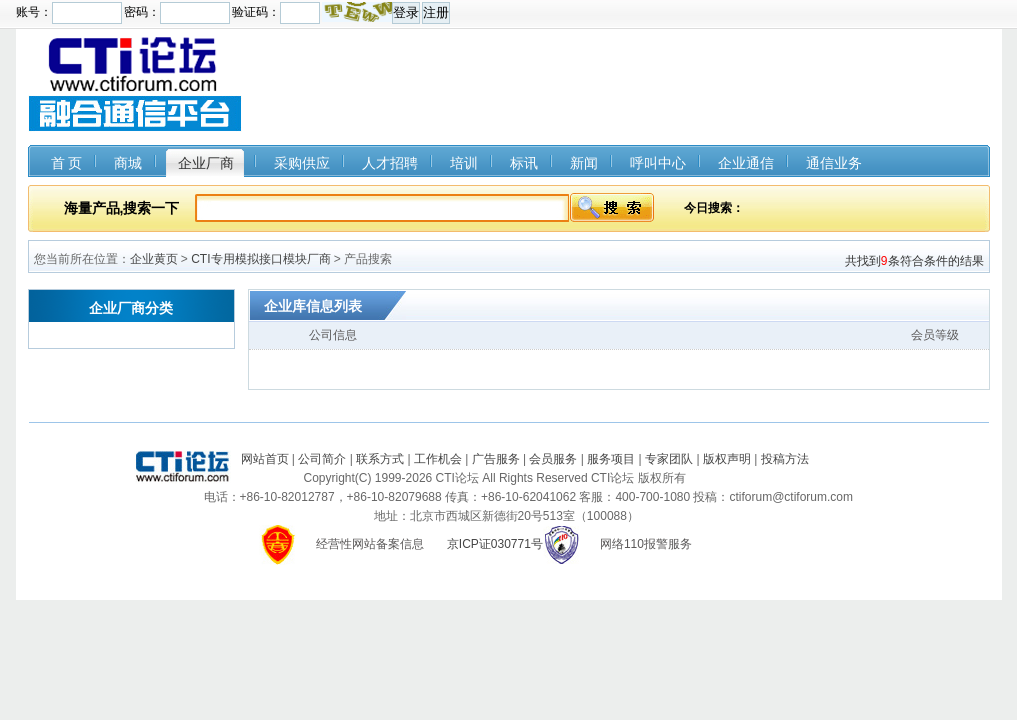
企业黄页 (154, 259)
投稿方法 (785, 459)
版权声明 (727, 459)
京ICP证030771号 (495, 544)
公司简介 (322, 459)
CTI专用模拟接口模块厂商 (260, 259)
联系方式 (380, 459)
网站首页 (265, 459)
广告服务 (496, 459)
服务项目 (611, 459)
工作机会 (438, 459)
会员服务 (553, 459)
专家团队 (669, 459)
